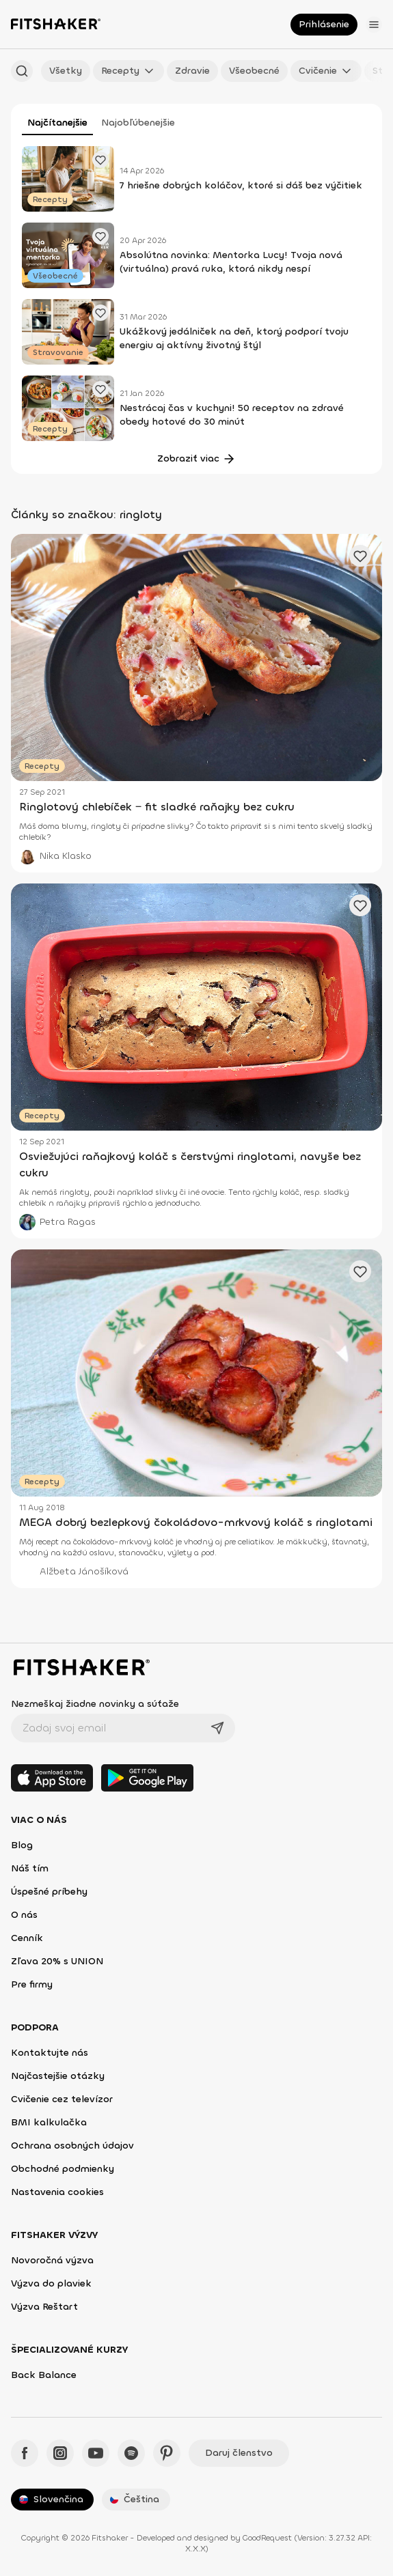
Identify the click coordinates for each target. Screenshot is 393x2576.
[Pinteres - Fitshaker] (166, 2453)
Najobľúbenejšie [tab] (138, 122)
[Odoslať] (217, 1728)
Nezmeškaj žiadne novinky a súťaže (95, 1703)
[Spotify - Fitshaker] (131, 2453)
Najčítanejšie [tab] (57, 122)
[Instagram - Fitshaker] (60, 2453)
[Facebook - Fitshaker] (24, 2453)
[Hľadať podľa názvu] (22, 71)
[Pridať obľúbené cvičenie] (100, 160)
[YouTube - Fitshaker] (95, 2453)
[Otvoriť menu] (374, 24)
